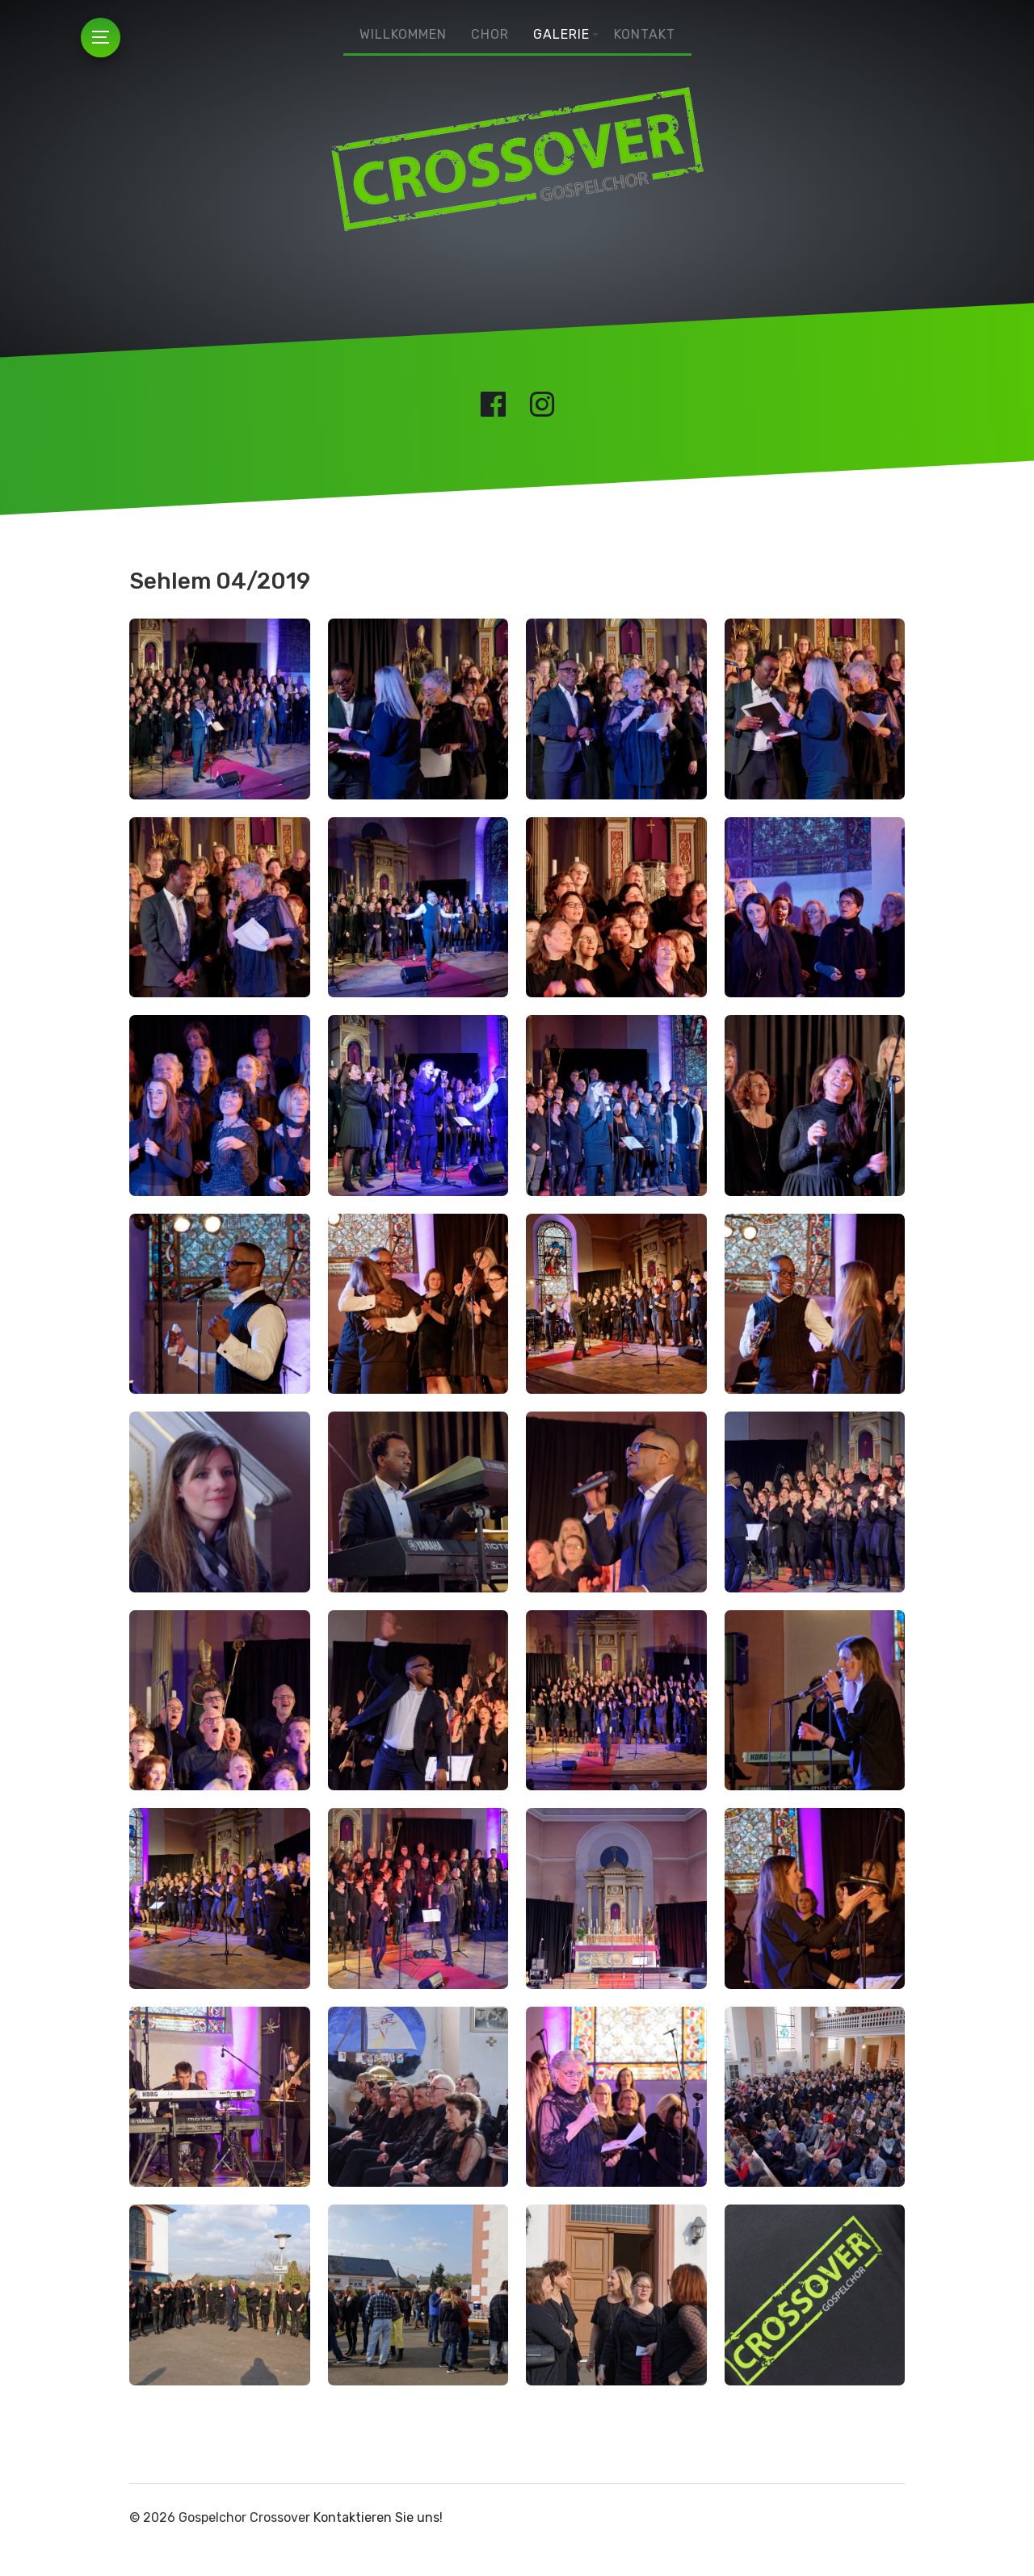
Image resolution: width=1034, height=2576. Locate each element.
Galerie (561, 34)
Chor (490, 34)
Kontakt (644, 34)
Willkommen (403, 34)
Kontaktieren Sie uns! (378, 2517)
